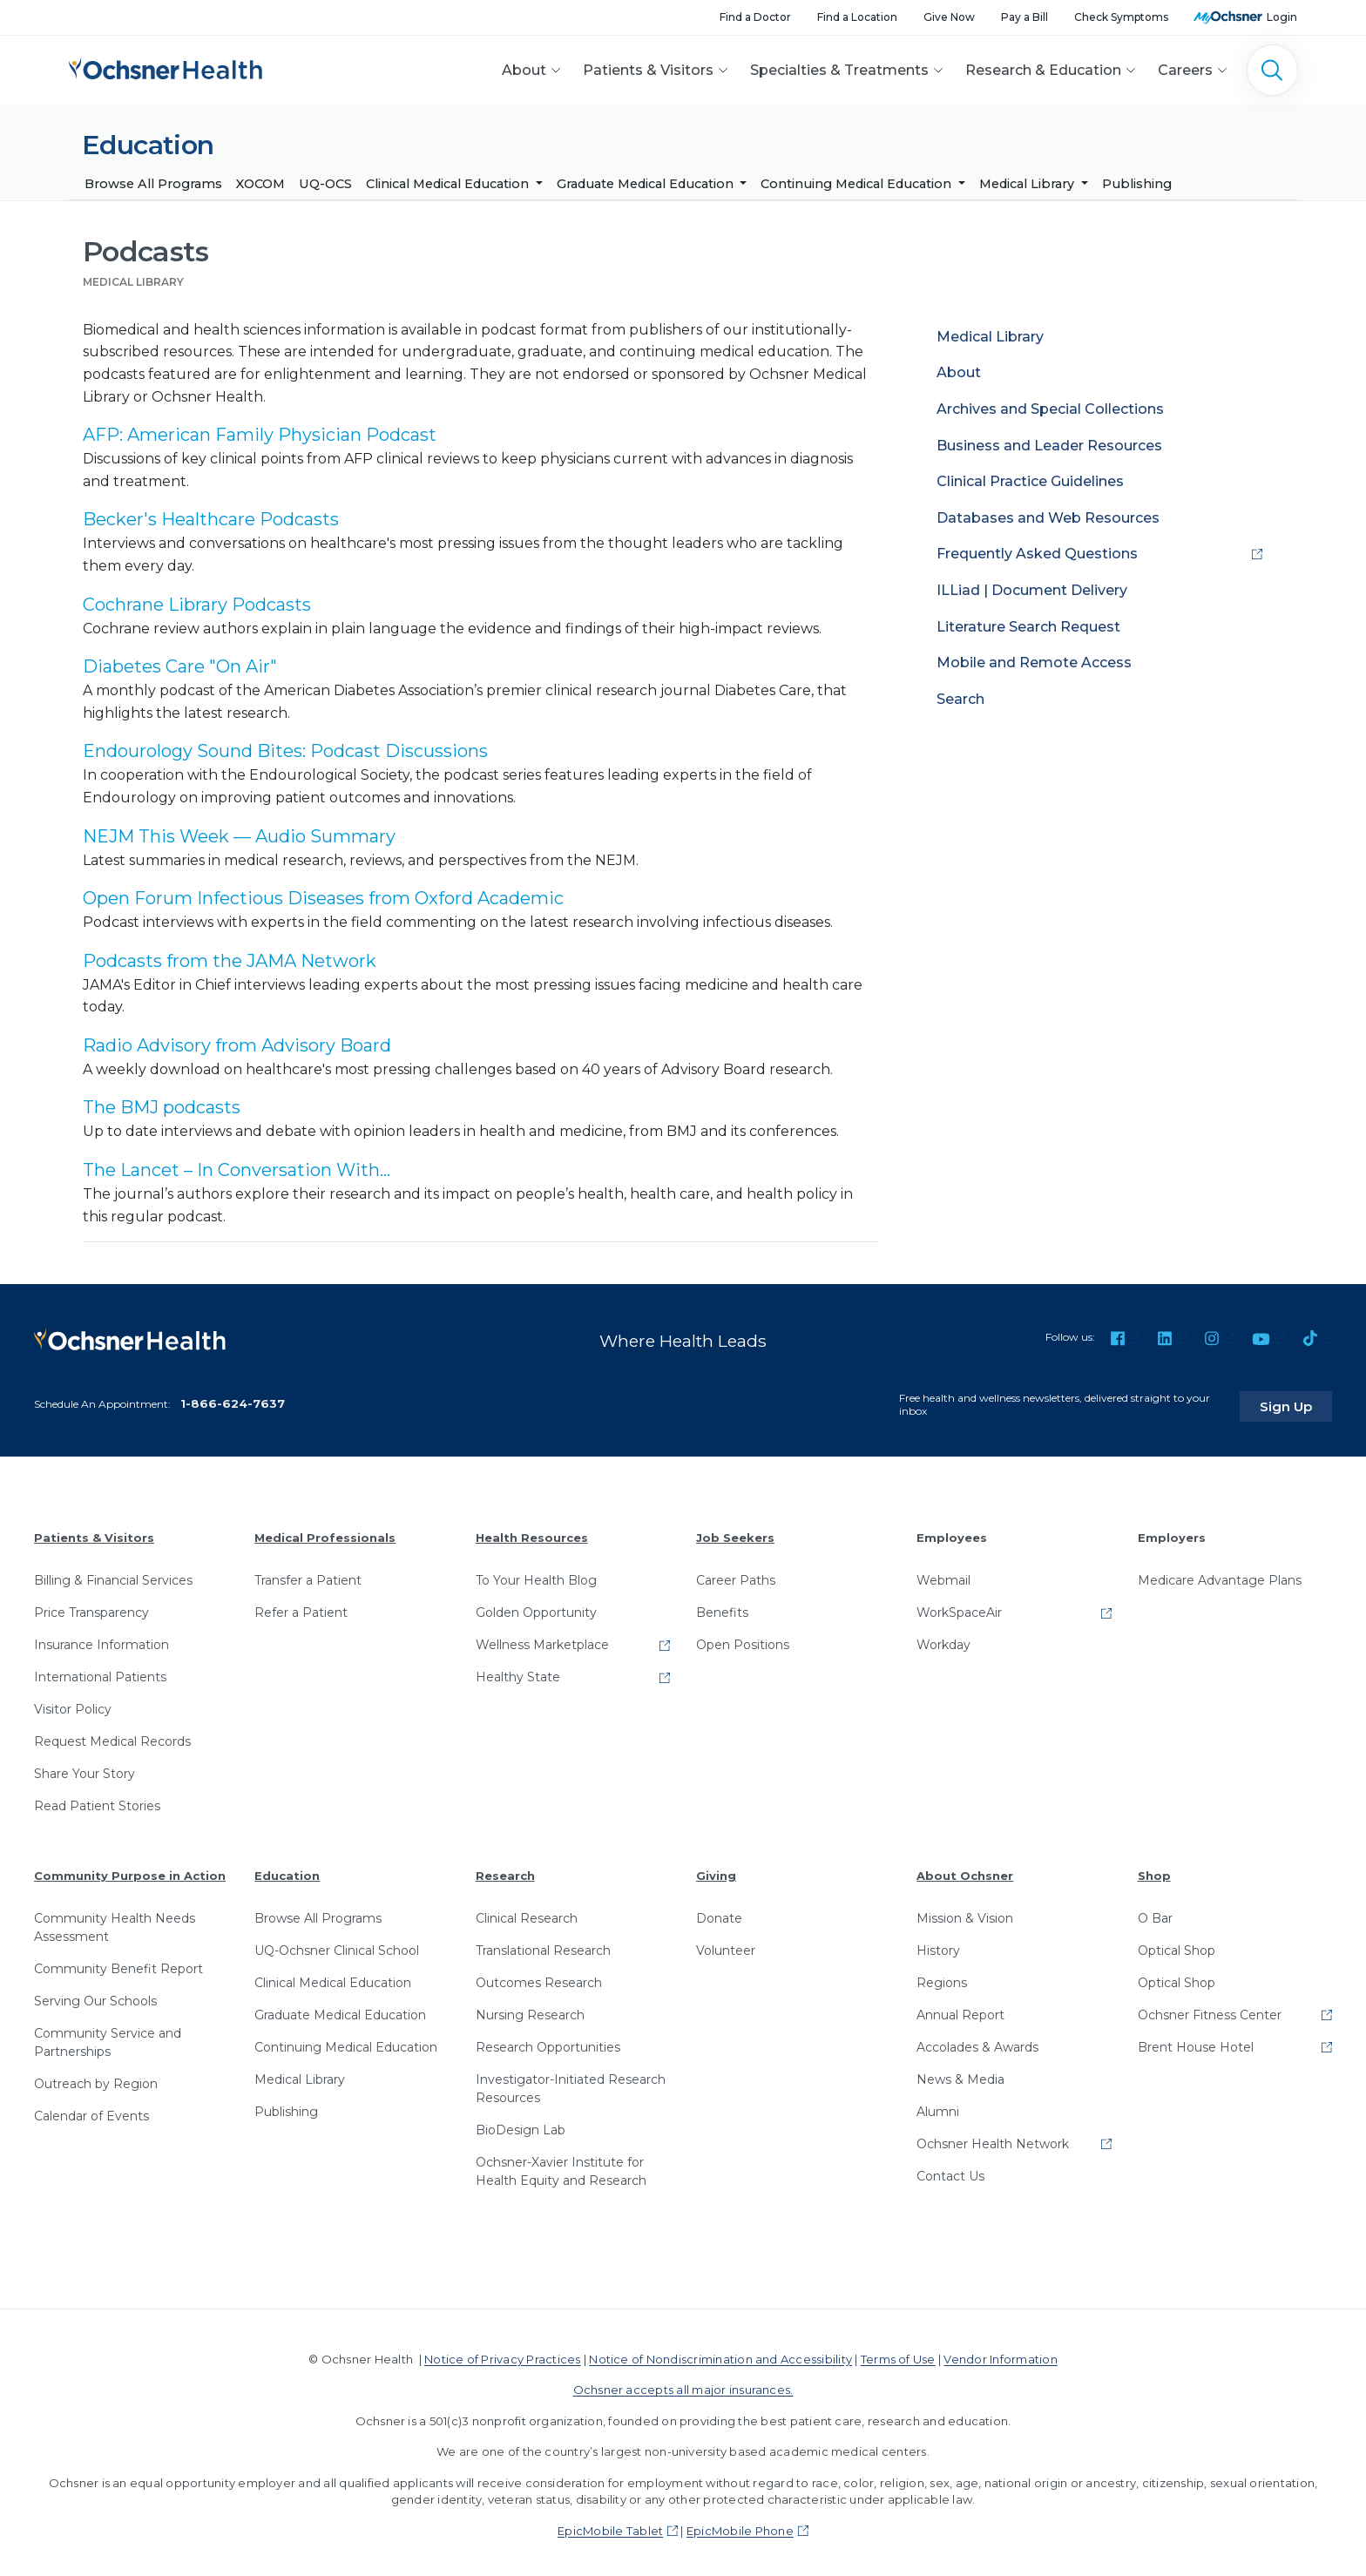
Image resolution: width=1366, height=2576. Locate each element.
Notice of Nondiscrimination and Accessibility (720, 2354)
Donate (719, 1913)
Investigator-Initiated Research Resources (571, 2083)
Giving (716, 1870)
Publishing (1137, 184)
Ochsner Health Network (992, 2139)
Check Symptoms (1121, 17)
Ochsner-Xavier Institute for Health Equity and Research (561, 2166)
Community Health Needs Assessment (114, 1922)
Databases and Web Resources (1048, 518)
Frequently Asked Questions (1037, 554)
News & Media (960, 2074)
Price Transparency (91, 1607)
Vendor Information (1000, 2354)
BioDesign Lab (520, 2125)
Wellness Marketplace (542, 1639)
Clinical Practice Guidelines (1030, 482)
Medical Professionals (325, 1533)
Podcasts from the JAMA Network (229, 960)
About (524, 70)
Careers (1185, 70)
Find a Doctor (755, 17)
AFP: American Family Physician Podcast (259, 435)
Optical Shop (1176, 1945)
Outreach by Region (96, 2078)
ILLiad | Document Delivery (1032, 590)
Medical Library (1028, 184)
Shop (1154, 1870)
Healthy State (518, 1672)
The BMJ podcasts (161, 1108)
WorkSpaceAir (959, 1607)
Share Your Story (84, 1768)
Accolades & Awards (977, 2042)
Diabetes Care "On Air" (180, 667)
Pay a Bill (1024, 17)
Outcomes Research (539, 1977)
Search (960, 699)
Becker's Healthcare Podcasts (211, 520)
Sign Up (1299, 1401)
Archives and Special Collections (1050, 409)
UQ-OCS (325, 184)
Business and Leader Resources (1049, 445)
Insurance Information (101, 1639)
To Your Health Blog (536, 1575)
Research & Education (1043, 70)
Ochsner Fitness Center (1209, 2010)
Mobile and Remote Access (1034, 663)
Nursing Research (530, 2010)
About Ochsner (964, 1870)
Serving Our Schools (95, 1996)
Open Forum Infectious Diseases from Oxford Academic (323, 899)
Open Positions (742, 1639)
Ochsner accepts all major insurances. (683, 2384)
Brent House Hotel (1196, 2042)
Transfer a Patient (308, 1575)
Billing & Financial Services (113, 1575)
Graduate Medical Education (647, 184)
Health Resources (532, 1533)
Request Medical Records (112, 1736)
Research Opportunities (548, 2042)
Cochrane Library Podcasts (197, 604)
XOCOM (260, 184)
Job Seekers (735, 1533)
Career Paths (735, 1575)
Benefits (722, 1607)
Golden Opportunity (536, 1607)
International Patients (100, 1672)
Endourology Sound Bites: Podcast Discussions (285, 751)
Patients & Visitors (648, 70)
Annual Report (960, 2010)
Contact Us (950, 2171)
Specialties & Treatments (839, 70)
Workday (943, 1639)
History (938, 1945)
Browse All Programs (153, 184)
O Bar (1155, 1913)
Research (505, 1870)
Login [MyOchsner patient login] (1282, 17)
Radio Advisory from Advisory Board (237, 1045)
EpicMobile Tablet (610, 2525)
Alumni (937, 2106)
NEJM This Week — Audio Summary (239, 836)
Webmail (943, 1575)
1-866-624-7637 (232, 1398)
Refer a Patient (301, 1607)
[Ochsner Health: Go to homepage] (165, 66)
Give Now (949, 17)
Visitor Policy (73, 1704)
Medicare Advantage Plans (1220, 1575)
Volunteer (725, 1945)
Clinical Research (527, 1913)
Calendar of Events (91, 2111)
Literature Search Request (1028, 627)
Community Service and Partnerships (107, 2037)
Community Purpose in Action (130, 1870)
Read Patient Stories (97, 1801)
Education (287, 1870)
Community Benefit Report (118, 1963)
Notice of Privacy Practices (502, 2354)
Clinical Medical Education (449, 184)
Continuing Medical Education (858, 184)
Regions (941, 1977)
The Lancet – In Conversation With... (236, 1170)
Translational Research (543, 1945)
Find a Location (857, 17)
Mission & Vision (964, 1913)
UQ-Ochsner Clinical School (336, 1945)
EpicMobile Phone (740, 2525)
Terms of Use (898, 2354)
